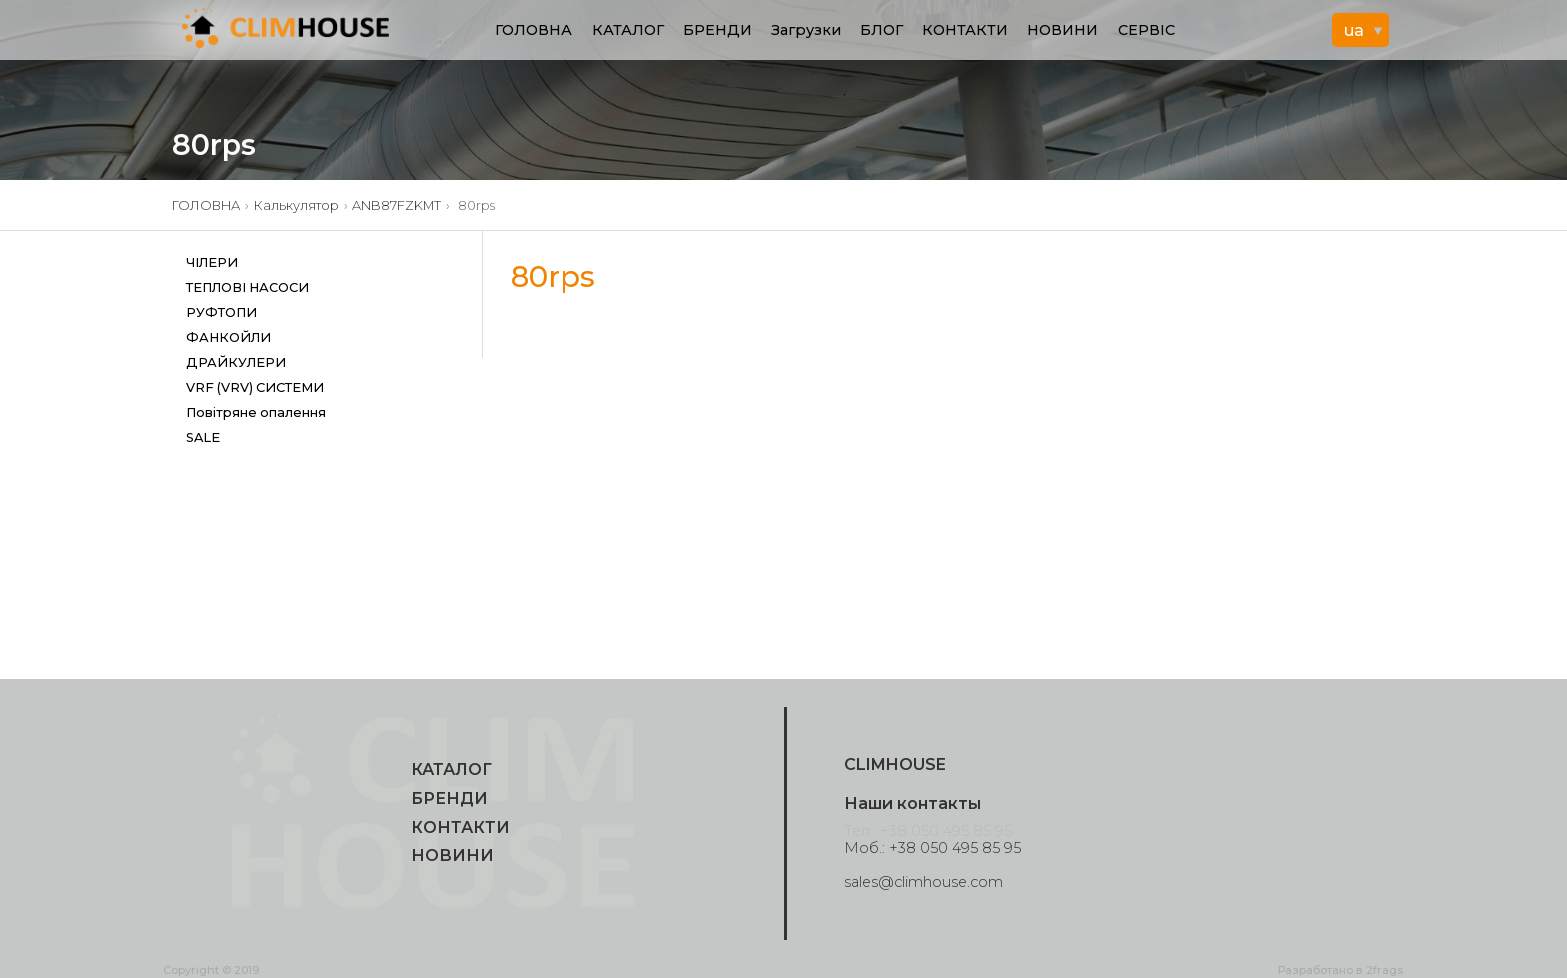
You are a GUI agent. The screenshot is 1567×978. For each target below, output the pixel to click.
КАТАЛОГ (628, 30)
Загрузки (806, 30)
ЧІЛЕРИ (212, 262)
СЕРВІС (1146, 30)
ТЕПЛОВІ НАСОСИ (247, 287)
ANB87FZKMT (396, 205)
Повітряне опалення (256, 412)
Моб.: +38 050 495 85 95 (932, 848)
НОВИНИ (1062, 30)
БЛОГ (881, 30)
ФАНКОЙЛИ (228, 337)
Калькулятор (296, 205)
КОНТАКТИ (965, 30)
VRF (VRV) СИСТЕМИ (255, 387)
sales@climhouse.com (923, 882)
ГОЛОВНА (533, 30)
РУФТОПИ (221, 312)
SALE (203, 437)
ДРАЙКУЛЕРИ (236, 362)
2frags (1384, 970)
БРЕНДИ (717, 30)
